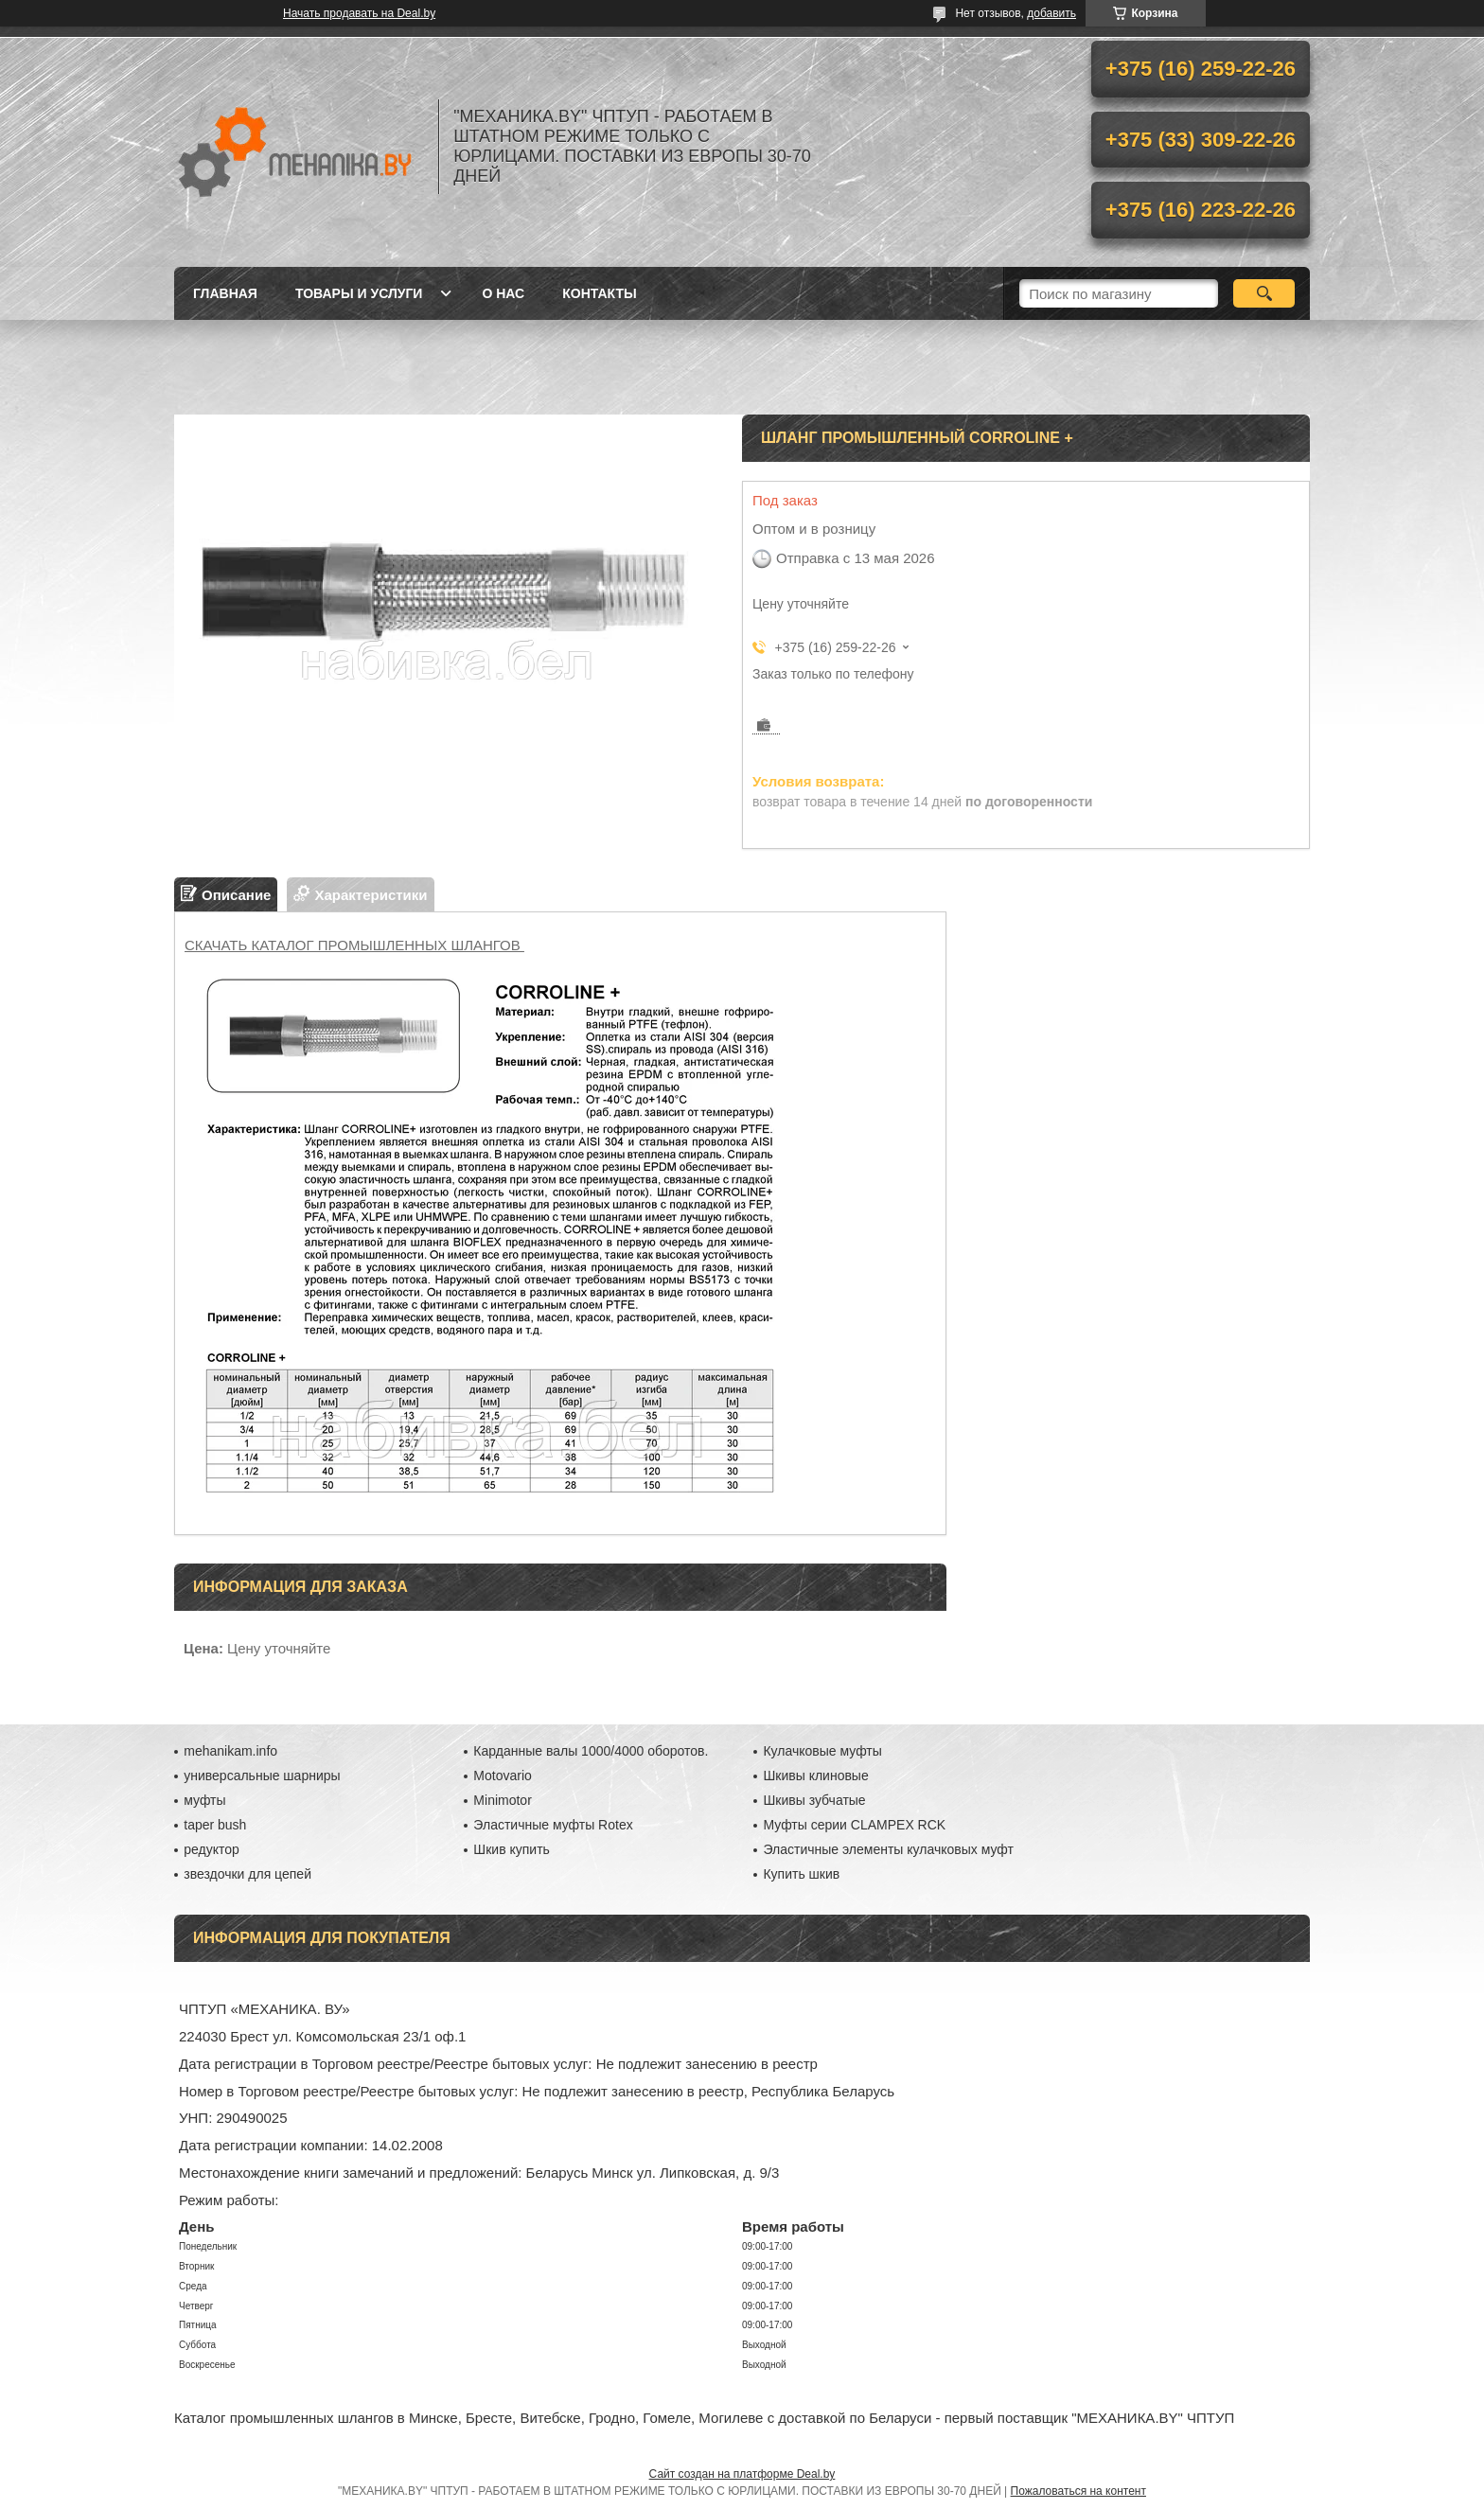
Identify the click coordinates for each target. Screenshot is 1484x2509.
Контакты (599, 293)
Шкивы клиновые (815, 1775)
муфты (204, 1800)
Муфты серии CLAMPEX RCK (854, 1824)
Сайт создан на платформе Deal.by (742, 2474)
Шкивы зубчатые (814, 1800)
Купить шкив (801, 1874)
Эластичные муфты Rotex (552, 1824)
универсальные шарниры (262, 1775)
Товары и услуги (359, 293)
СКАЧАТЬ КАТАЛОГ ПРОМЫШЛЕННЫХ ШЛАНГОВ (354, 945)
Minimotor (502, 1800)
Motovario (502, 1775)
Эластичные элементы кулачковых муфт (888, 1849)
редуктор (211, 1849)
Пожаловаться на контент (1078, 2491)
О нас (503, 293)
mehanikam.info (230, 1750)
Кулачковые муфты (822, 1750)
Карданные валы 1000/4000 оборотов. (590, 1750)
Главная (225, 293)
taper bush (215, 1824)
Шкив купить (511, 1849)
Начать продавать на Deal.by (359, 13)
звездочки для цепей (247, 1874)
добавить (1051, 13)
